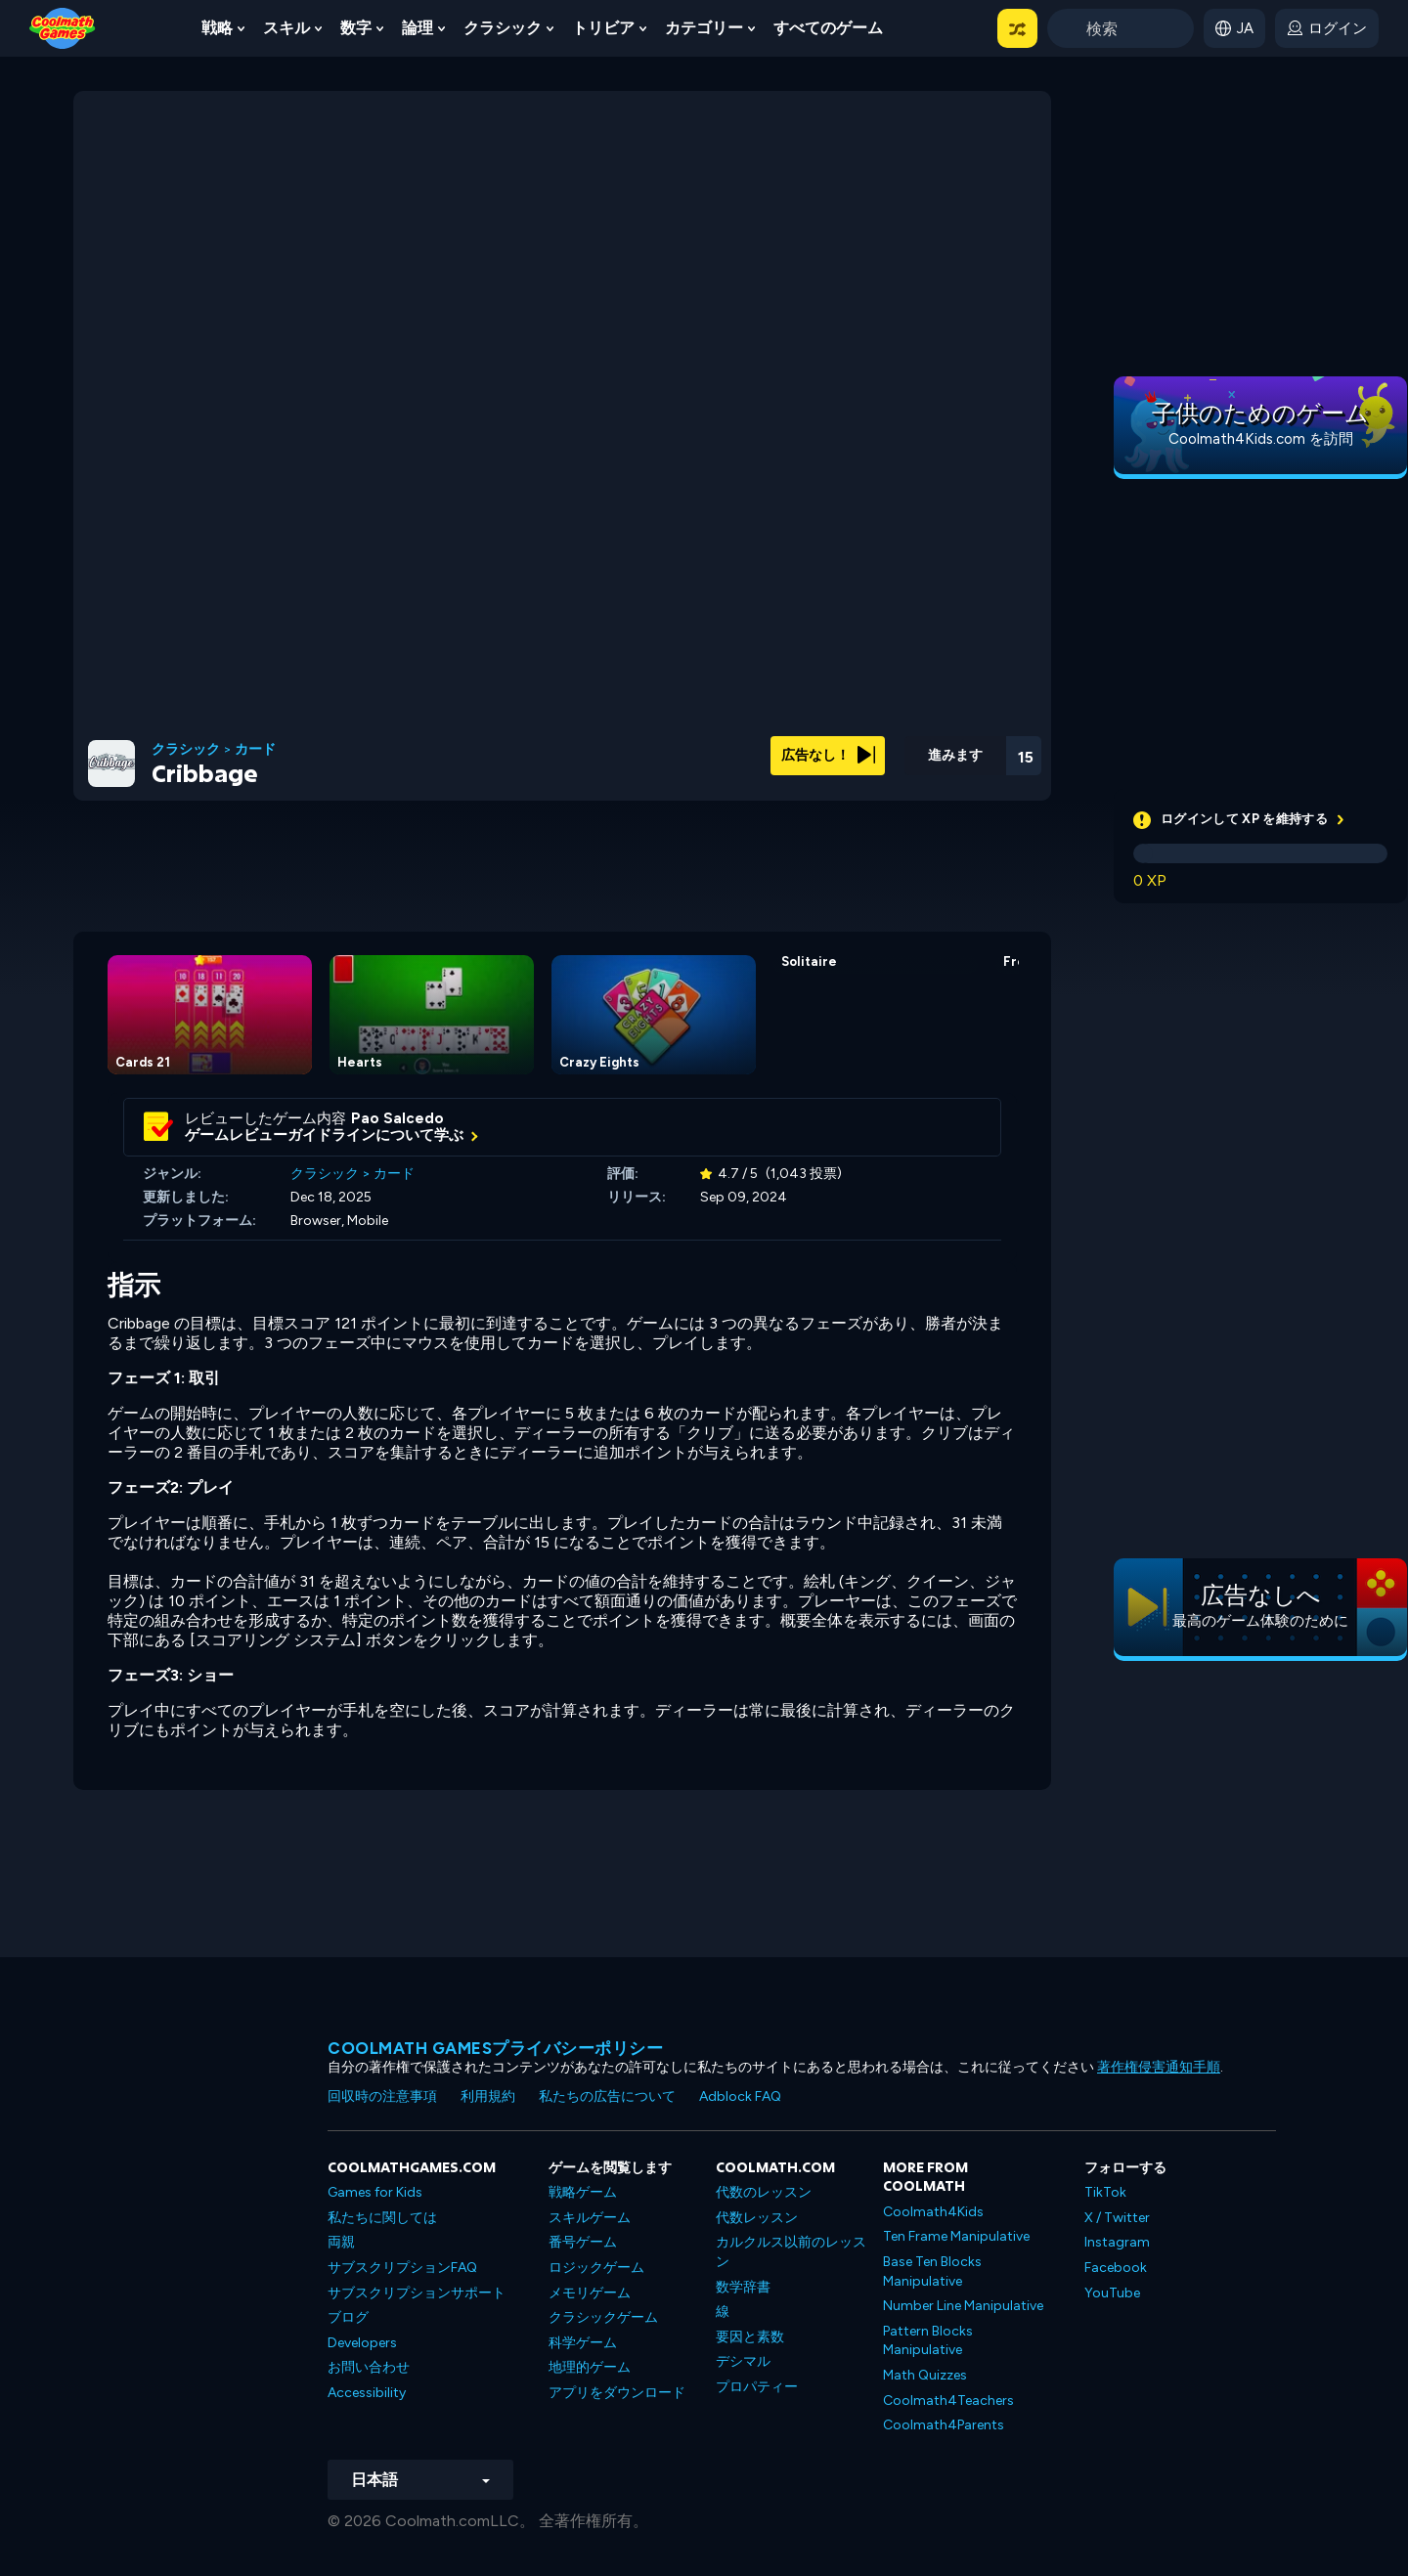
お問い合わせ (369, 2367)
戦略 (217, 28)
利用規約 (488, 2096)
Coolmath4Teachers (948, 2400)
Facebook (1115, 2267)
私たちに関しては (382, 2217)
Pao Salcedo (397, 1118)
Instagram (1117, 2242)
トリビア (603, 28)
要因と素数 (750, 2337)
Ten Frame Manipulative (956, 2236)
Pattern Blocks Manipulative (928, 2341)
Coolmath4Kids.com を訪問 (1260, 439)
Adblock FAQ (740, 2096)
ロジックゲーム (596, 2267)
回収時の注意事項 (382, 2096)
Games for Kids (375, 2192)
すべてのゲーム (828, 28)
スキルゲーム (590, 2217)
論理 (417, 28)
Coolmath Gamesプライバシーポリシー (495, 2048)
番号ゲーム (583, 2242)
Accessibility (367, 2392)
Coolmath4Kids (933, 2212)
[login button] (1327, 28)
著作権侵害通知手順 (1158, 2067)
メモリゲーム (590, 2293)
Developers (362, 2343)
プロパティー (757, 2387)
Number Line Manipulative (963, 2305)
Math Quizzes (925, 2375)
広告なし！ (828, 755)
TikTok (1105, 2192)
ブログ (348, 2317)
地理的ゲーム (590, 2367)
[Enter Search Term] (1120, 28)
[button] (1017, 28)
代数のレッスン (764, 2192)
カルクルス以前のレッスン (791, 2252)
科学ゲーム (583, 2343)
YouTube (1112, 2293)
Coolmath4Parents (943, 2425)
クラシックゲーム (603, 2317)
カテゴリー (704, 28)
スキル (286, 28)
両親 (341, 2242)
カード (255, 750)
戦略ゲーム (583, 2192)
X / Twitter (1117, 2217)
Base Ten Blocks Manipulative (932, 2271)
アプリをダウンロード (617, 2392)
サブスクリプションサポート (417, 2293)
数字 (356, 28)
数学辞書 (743, 2287)
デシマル (743, 2361)
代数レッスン (757, 2217)
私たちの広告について (607, 2096)
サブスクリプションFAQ (402, 2267)
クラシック (502, 28)
